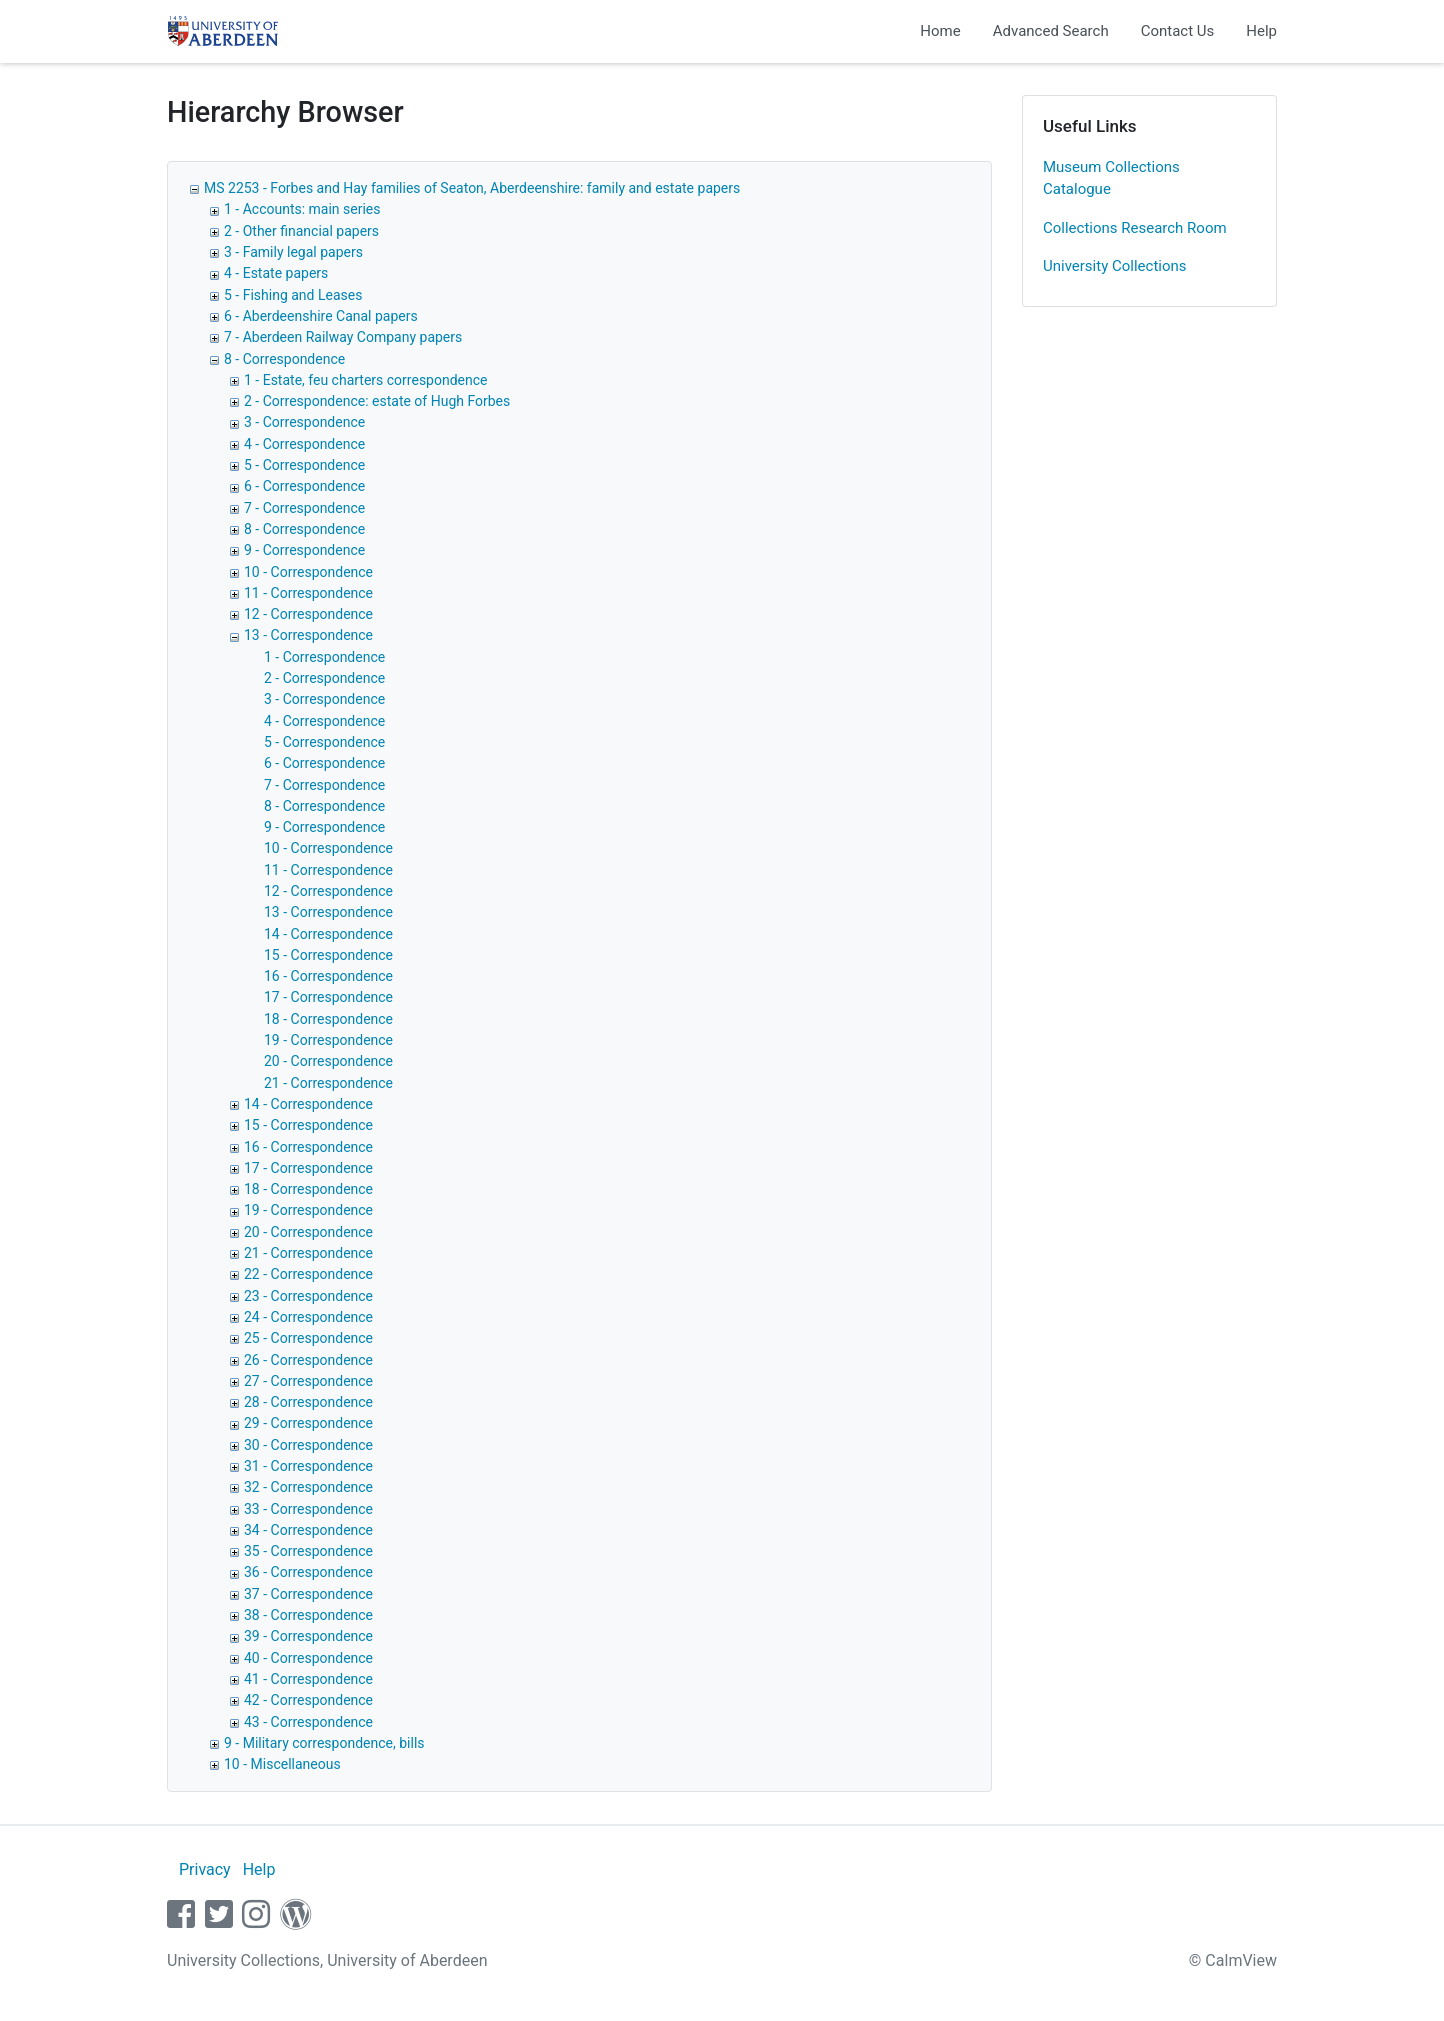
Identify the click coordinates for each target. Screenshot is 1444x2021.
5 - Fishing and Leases (293, 295)
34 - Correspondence (308, 1530)
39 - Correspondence (308, 1636)
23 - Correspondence (308, 1296)
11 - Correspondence (308, 593)
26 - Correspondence (308, 1360)
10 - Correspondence (308, 572)
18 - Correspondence (328, 1019)
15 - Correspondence (328, 955)
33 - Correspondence (308, 1509)
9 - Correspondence (304, 550)
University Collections (1115, 266)
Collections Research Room (1135, 228)
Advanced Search (1051, 31)
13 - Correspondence (308, 635)
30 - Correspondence (308, 1445)
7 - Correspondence (304, 508)
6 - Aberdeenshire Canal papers (321, 316)
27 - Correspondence (308, 1381)
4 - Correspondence (304, 444)
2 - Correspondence (324, 678)
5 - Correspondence (304, 465)
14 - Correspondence (328, 934)
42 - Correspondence (308, 1700)
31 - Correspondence (308, 1466)
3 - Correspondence (304, 422)
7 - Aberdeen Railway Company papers (343, 337)
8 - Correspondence (284, 359)
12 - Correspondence (308, 614)
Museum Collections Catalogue (1111, 178)
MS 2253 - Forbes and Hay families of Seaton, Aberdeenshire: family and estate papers (472, 188)
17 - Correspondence (328, 997)
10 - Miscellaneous (282, 1764)
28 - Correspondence (308, 1402)
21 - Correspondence (328, 1083)
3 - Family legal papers (293, 252)
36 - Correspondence (308, 1572)
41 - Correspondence (308, 1679)
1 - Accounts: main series (302, 209)
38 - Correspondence (308, 1615)
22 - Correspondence (308, 1274)
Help (1261, 31)
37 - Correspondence (308, 1594)
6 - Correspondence (304, 486)
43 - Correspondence (308, 1722)
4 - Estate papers (276, 273)
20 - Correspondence (328, 1061)
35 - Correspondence (308, 1551)
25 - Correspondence (308, 1338)
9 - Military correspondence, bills (324, 1743)
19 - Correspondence (328, 1040)
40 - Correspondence (308, 1658)
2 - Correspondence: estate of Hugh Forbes (377, 401)
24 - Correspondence (308, 1317)
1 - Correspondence (324, 657)
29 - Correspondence (308, 1423)
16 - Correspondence (328, 976)
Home (940, 31)
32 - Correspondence (308, 1487)
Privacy (205, 1869)
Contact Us (1178, 31)
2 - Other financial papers (301, 231)
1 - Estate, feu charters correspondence (366, 380)
